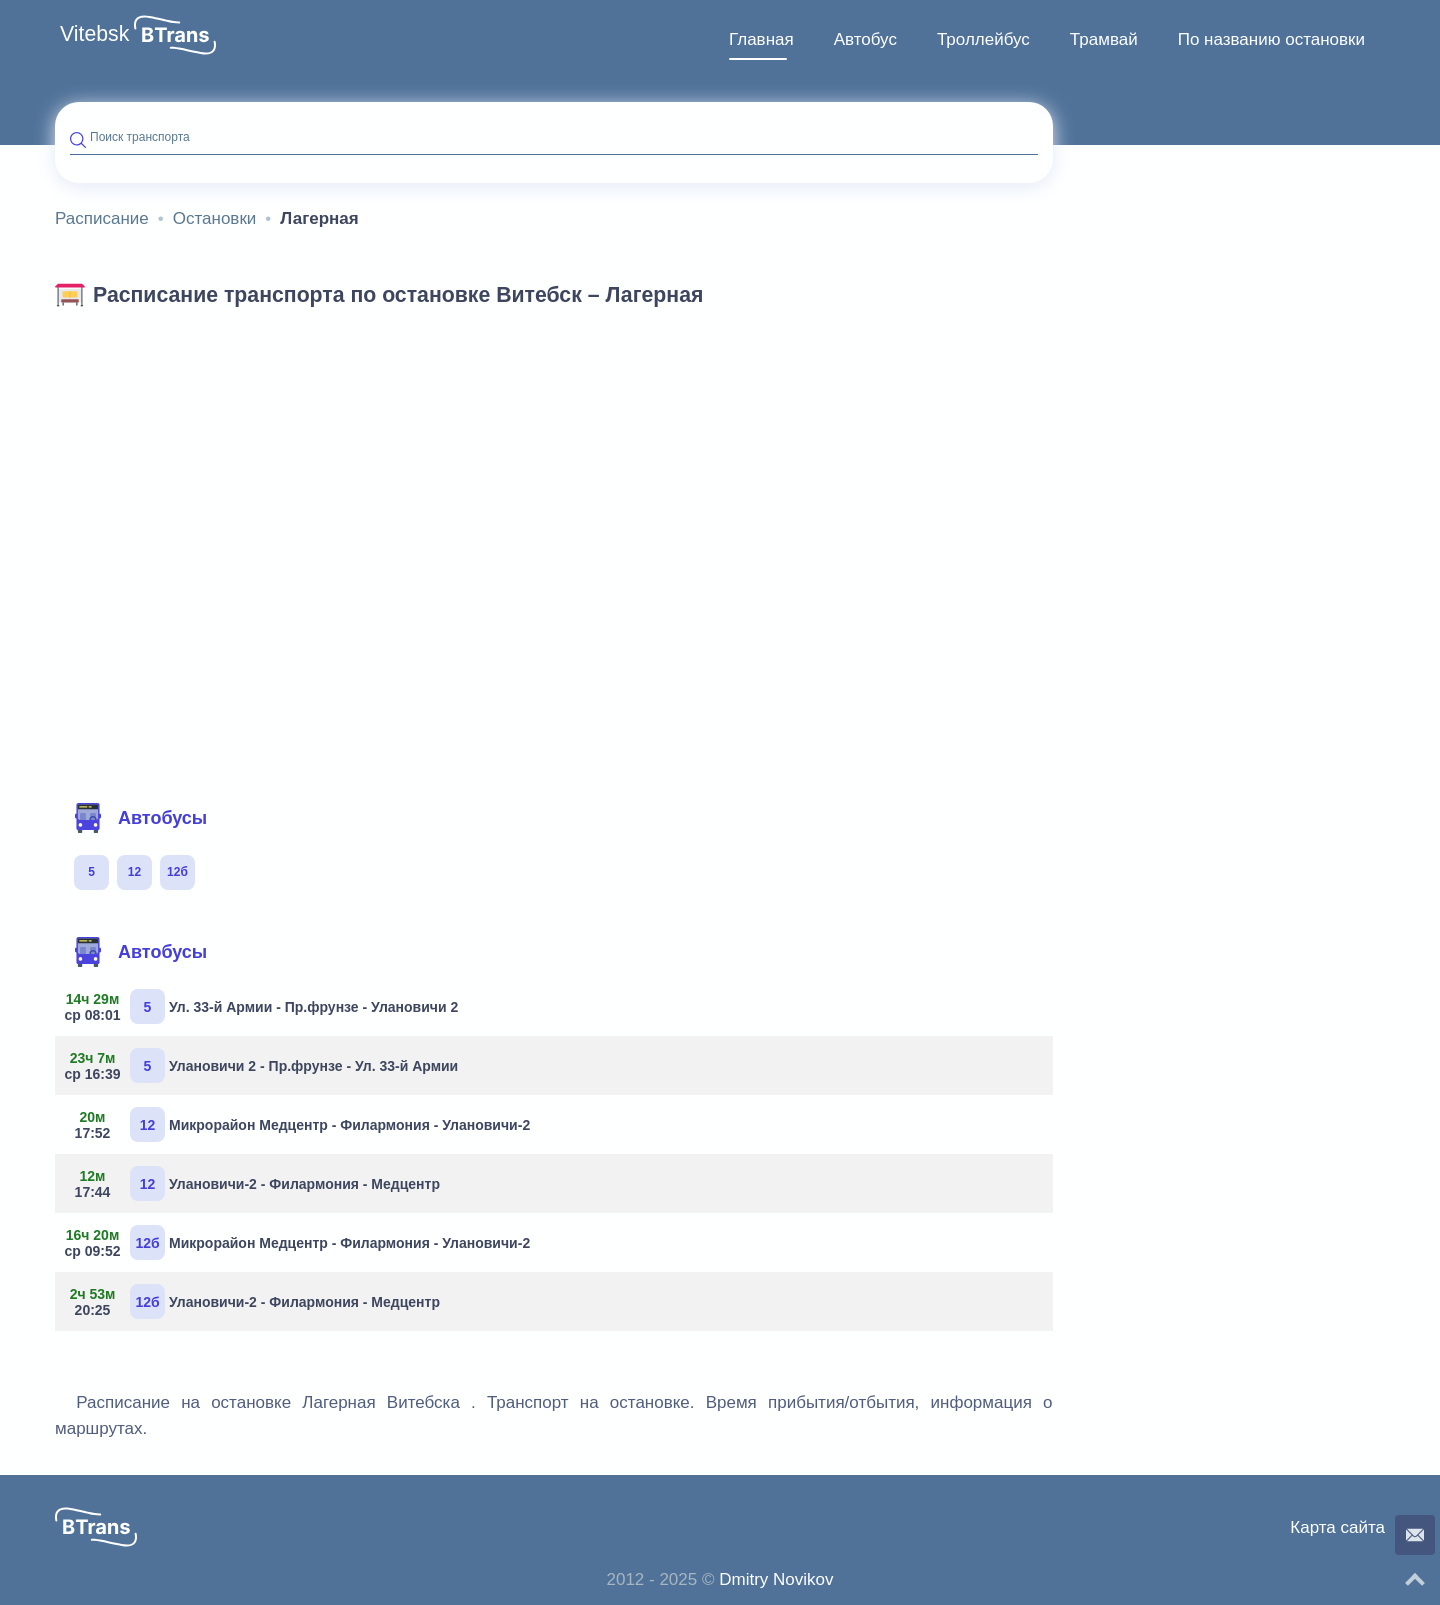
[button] (175, 35)
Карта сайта (1337, 1527)
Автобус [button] (865, 39)
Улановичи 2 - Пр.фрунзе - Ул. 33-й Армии (264, 1065)
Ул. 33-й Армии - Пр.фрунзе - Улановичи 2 (264, 1006)
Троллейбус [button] (983, 39)
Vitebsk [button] (94, 34)
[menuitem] (761, 40)
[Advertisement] (554, 468)
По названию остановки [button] (1271, 39)
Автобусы (140, 818)
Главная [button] (761, 39)
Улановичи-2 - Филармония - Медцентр (255, 1183)
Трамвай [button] (1104, 39)
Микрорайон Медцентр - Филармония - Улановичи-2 (300, 1124)
